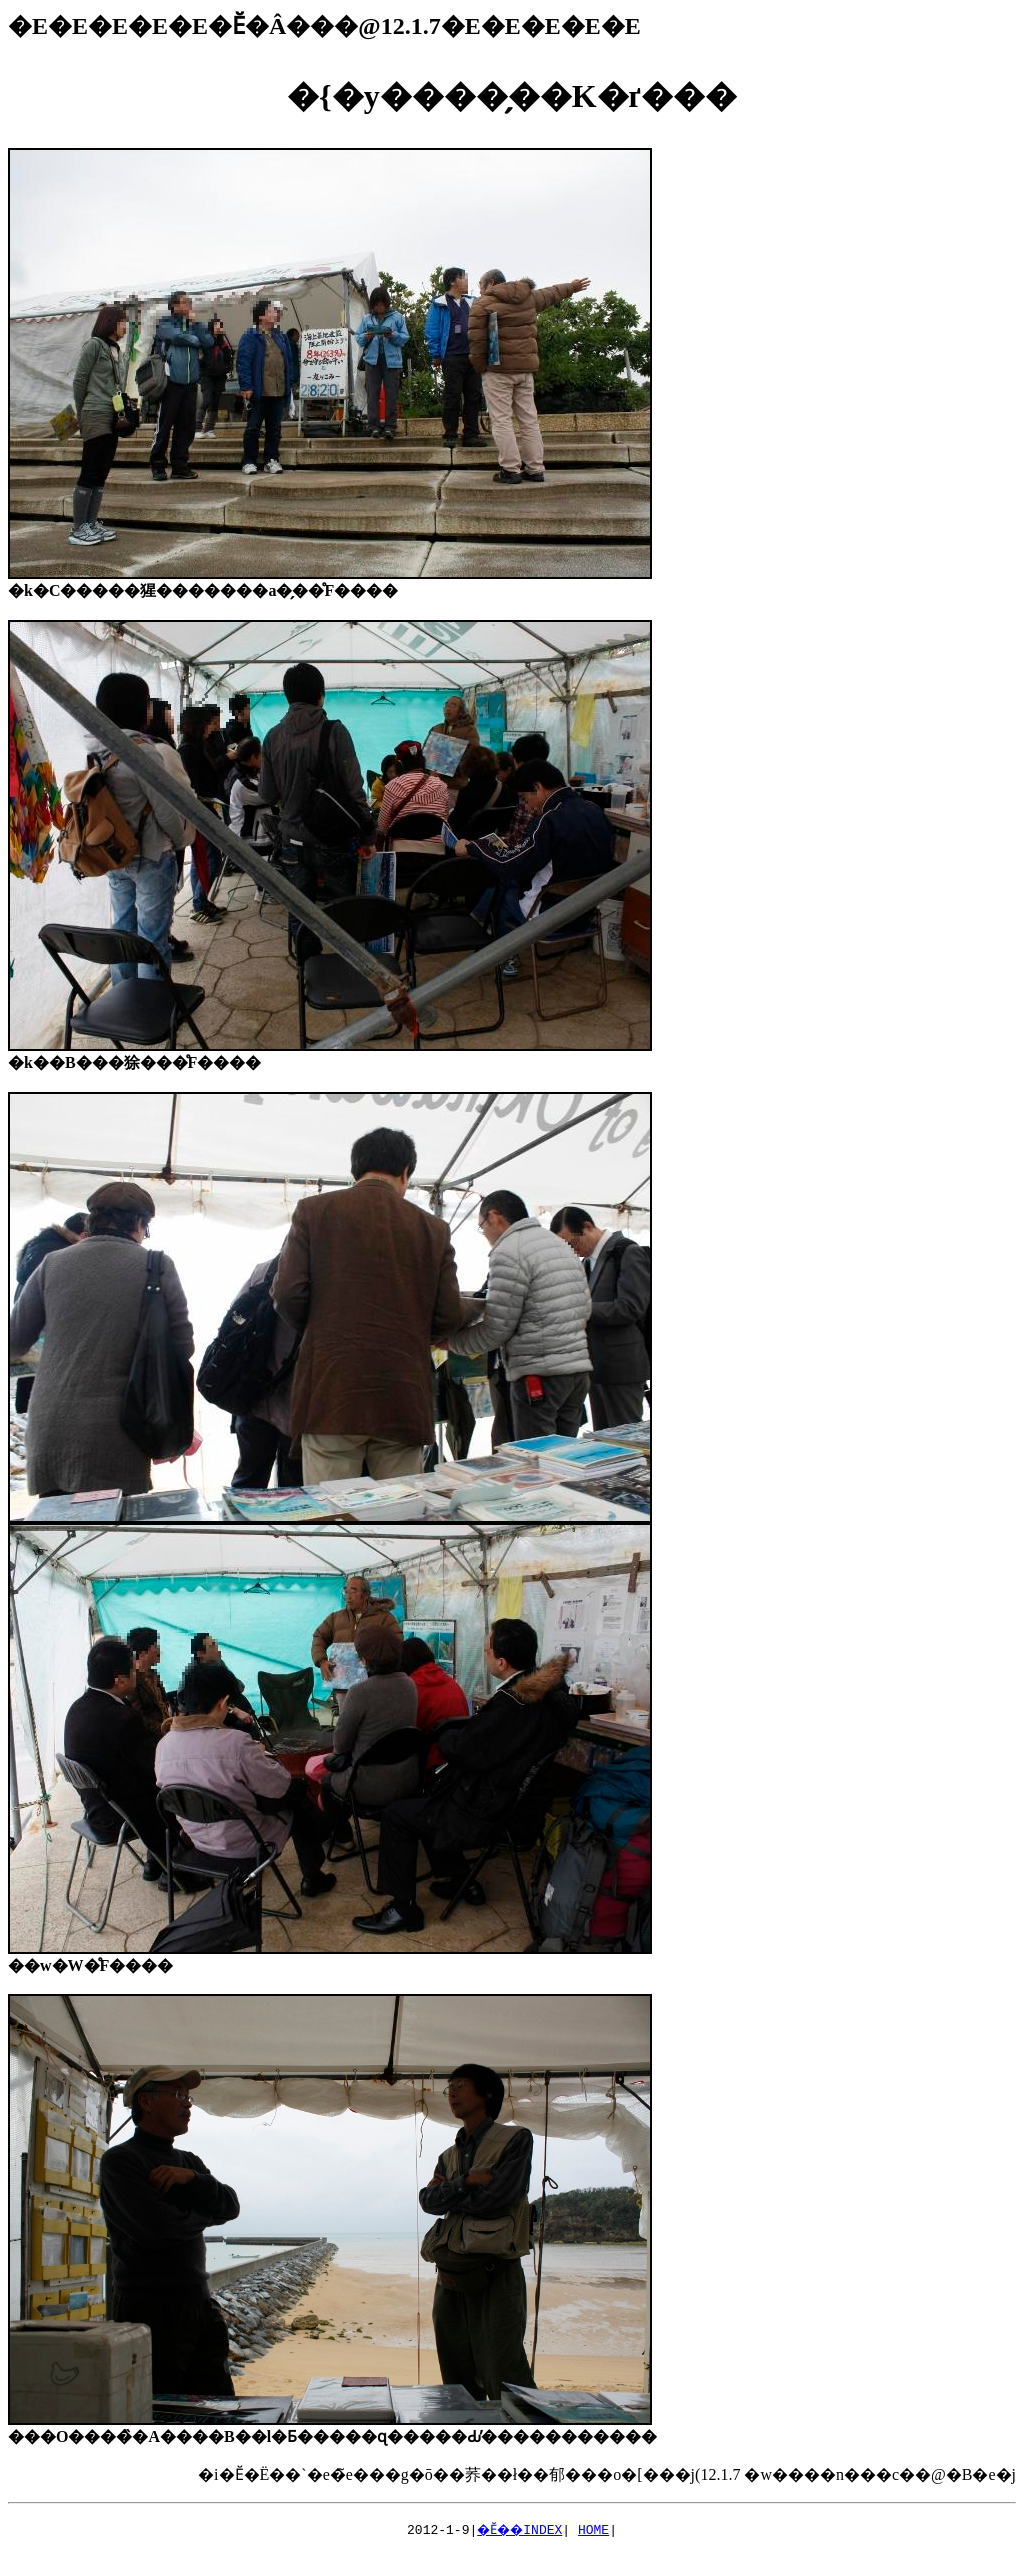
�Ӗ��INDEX (520, 2529)
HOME (597, 2529)
